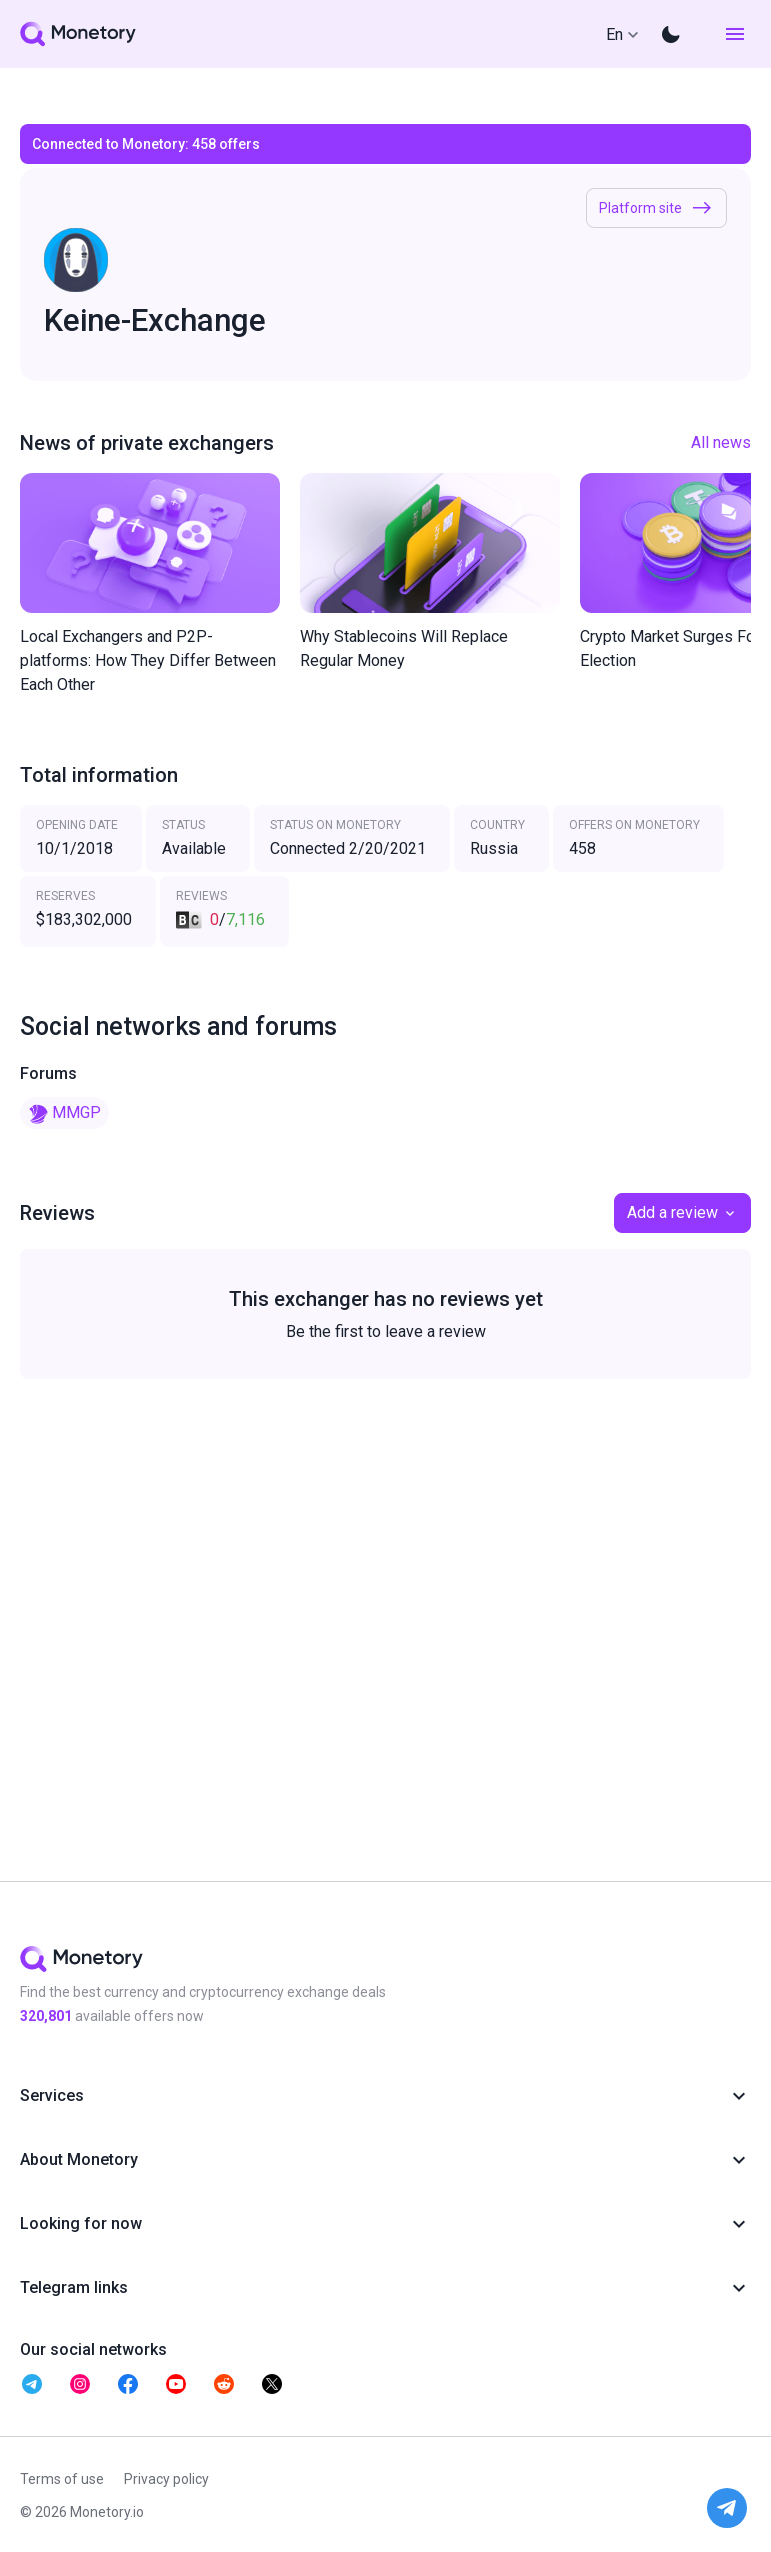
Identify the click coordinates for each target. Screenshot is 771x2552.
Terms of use (62, 2479)
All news (721, 442)
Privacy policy (166, 2479)
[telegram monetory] (32, 2384)
